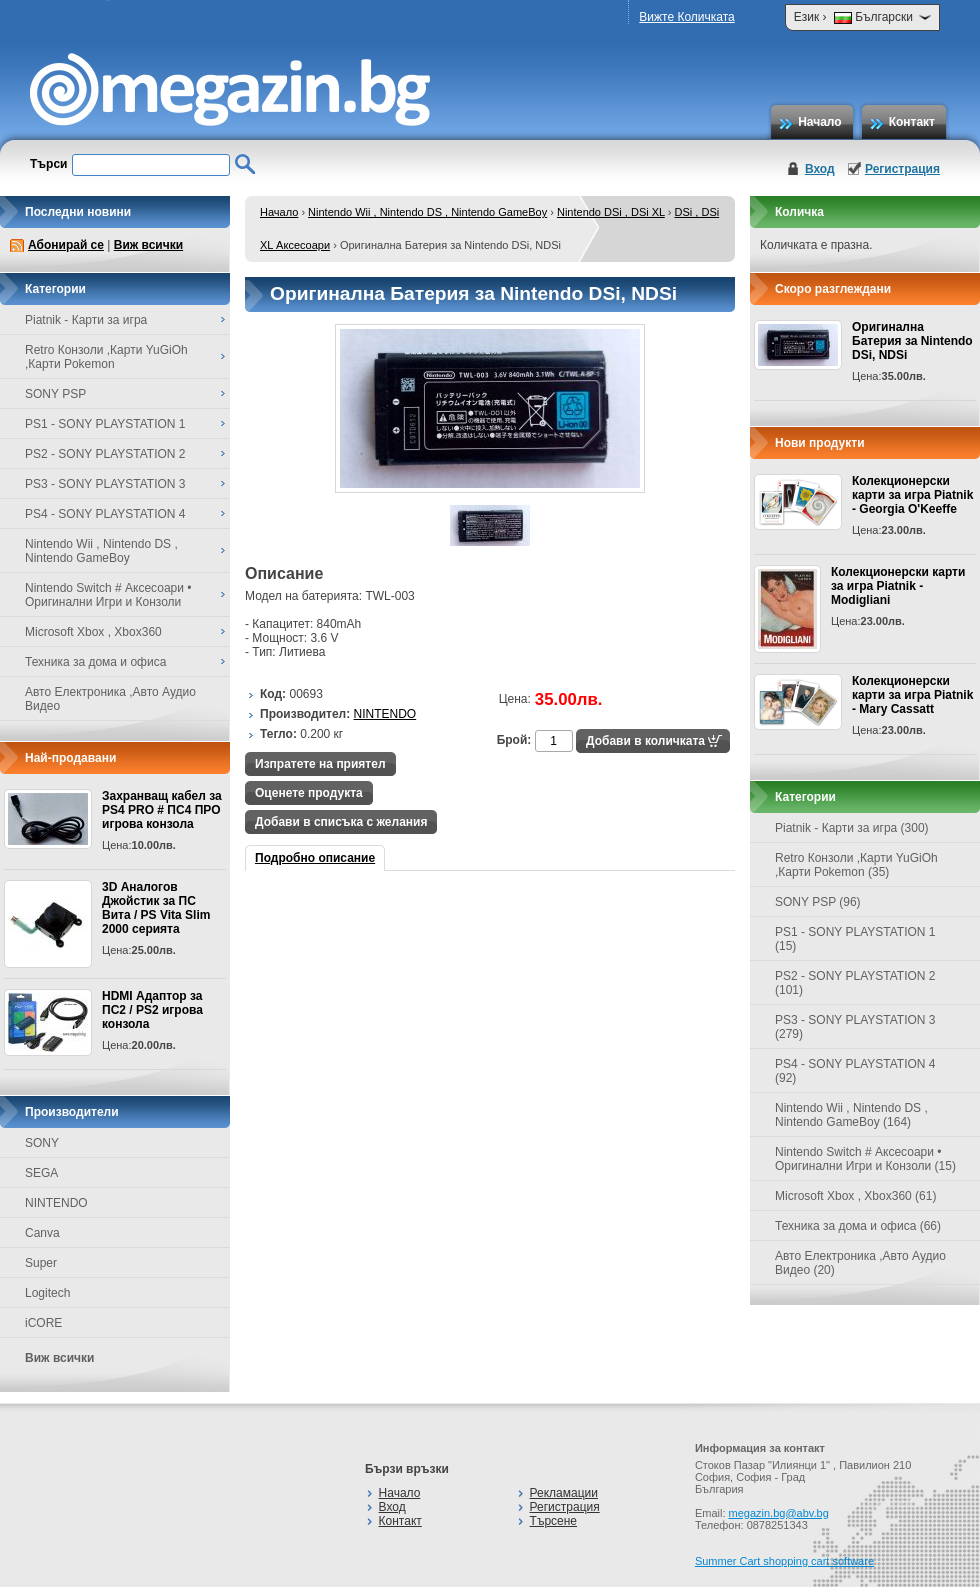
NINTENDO (56, 1203)
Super (41, 1263)
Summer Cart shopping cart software (784, 1561)
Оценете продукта (309, 793)
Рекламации (564, 1493)
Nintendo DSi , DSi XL (611, 212)
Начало (819, 122)
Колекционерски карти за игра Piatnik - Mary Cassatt (912, 695)
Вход (820, 169)
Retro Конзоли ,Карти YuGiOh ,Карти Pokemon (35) (856, 865)
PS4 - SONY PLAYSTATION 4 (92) (855, 1071)
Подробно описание (315, 858)
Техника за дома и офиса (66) (858, 1226)
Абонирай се (66, 245)
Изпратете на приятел (320, 764)
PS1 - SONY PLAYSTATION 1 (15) (855, 939)
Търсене (553, 1521)
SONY (42, 1143)
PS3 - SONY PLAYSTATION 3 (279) (855, 1027)
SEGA (41, 1173)
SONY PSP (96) (818, 902)
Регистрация (902, 169)
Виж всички (148, 245)
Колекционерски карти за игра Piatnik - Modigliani (898, 586)
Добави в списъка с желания (341, 822)
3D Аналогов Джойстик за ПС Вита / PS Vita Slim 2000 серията (156, 908)
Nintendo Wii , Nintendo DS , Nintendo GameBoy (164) (851, 1115)
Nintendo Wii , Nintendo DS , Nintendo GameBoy (427, 212)
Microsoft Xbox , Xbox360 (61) (855, 1196)
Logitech (47, 1293)
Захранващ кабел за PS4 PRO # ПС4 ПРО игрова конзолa (162, 810)
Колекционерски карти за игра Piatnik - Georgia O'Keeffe (912, 495)
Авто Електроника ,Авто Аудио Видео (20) (860, 1263)
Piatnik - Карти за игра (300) (852, 828)
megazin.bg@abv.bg (779, 1513)
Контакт (912, 122)
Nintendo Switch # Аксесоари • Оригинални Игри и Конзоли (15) (865, 1159)
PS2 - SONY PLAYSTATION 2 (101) (855, 983)
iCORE (43, 1323)
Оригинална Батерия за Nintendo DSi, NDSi (912, 341)
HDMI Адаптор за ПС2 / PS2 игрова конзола (152, 1010)
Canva (42, 1233)
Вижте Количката (686, 17)
